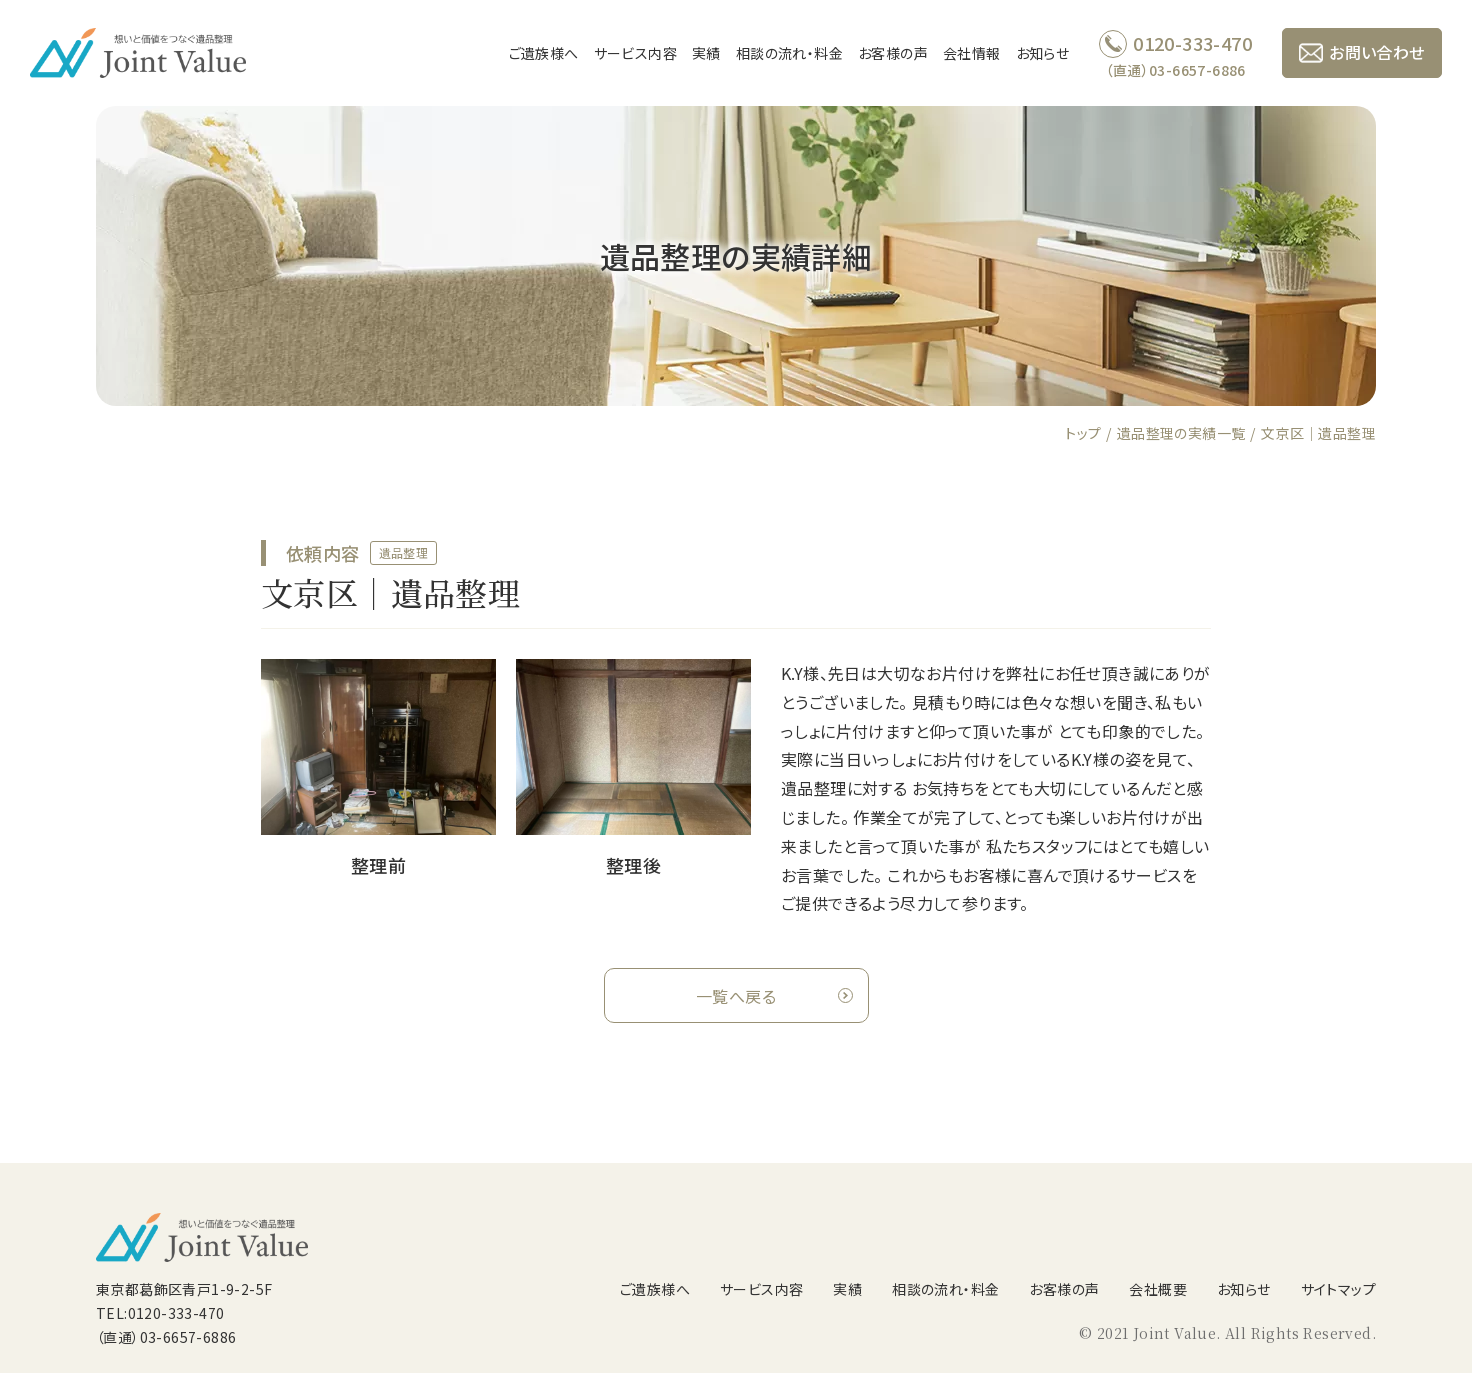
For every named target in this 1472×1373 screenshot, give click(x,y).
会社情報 (972, 53)
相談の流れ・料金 (789, 53)
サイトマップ (1338, 1289)
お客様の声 (893, 53)
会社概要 (1158, 1289)
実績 (706, 53)
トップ (1083, 433)
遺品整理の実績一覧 (1181, 433)
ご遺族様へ (544, 53)
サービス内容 (635, 53)
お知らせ (1043, 53)
